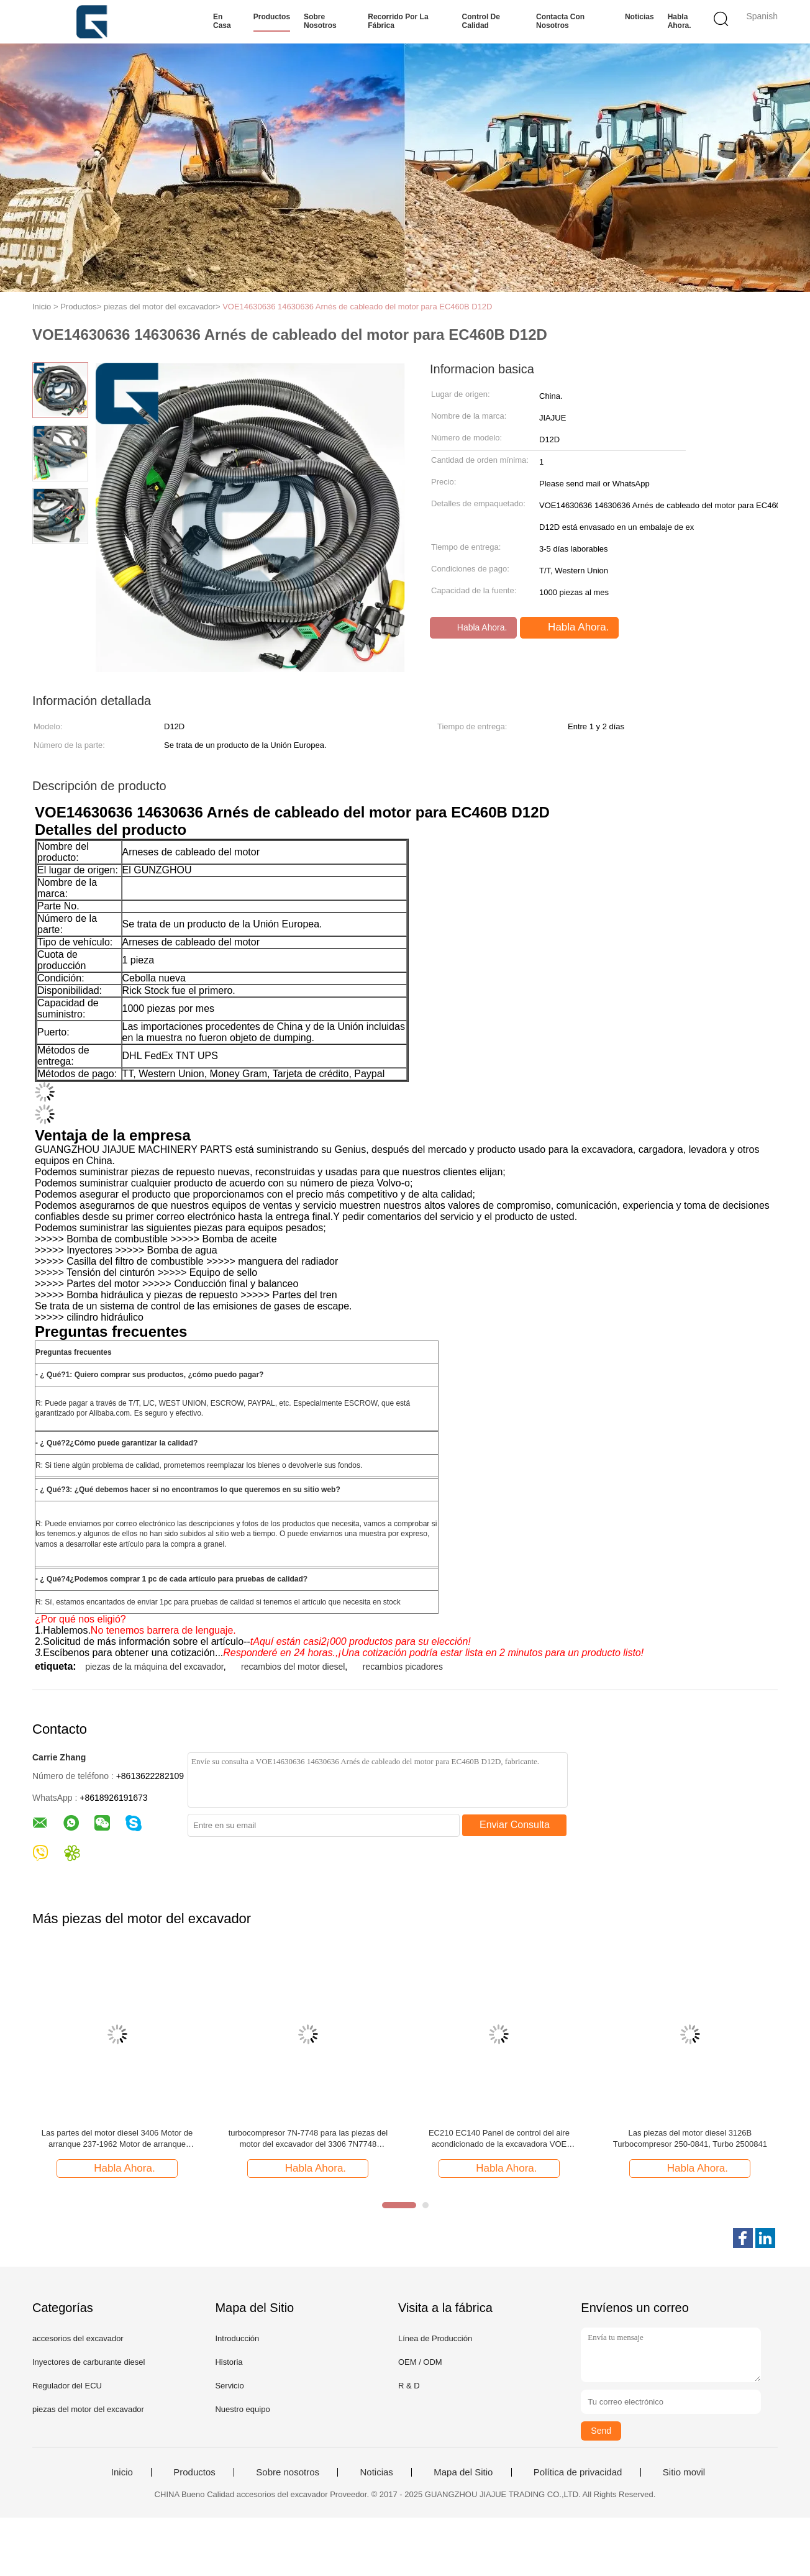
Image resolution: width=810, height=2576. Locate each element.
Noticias (639, 16)
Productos (271, 16)
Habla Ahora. (679, 21)
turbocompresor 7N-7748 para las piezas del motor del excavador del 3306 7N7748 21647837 (308, 2139)
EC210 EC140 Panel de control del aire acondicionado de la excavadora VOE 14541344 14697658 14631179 (499, 2139)
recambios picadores (403, 1667)
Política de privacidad (578, 2472)
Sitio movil (684, 2472)
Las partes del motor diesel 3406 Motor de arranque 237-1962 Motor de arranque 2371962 (117, 2139)
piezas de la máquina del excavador (154, 1667)
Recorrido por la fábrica (398, 21)
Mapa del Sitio (463, 2472)
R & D (409, 2385)
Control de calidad (481, 21)
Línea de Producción (435, 2338)
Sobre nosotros (320, 21)
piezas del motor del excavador (88, 2409)
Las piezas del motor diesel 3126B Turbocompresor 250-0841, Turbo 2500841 (690, 2138)
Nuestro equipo (242, 2409)
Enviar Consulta (515, 1824)
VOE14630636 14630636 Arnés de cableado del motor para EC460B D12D (357, 306)
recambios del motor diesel (293, 1667)
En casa (222, 21)
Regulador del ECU (67, 2385)
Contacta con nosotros (560, 21)
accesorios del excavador (78, 2338)
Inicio (122, 2472)
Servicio (229, 2385)
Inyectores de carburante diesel (88, 2362)
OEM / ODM (420, 2362)
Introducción (237, 2338)
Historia (228, 2362)
